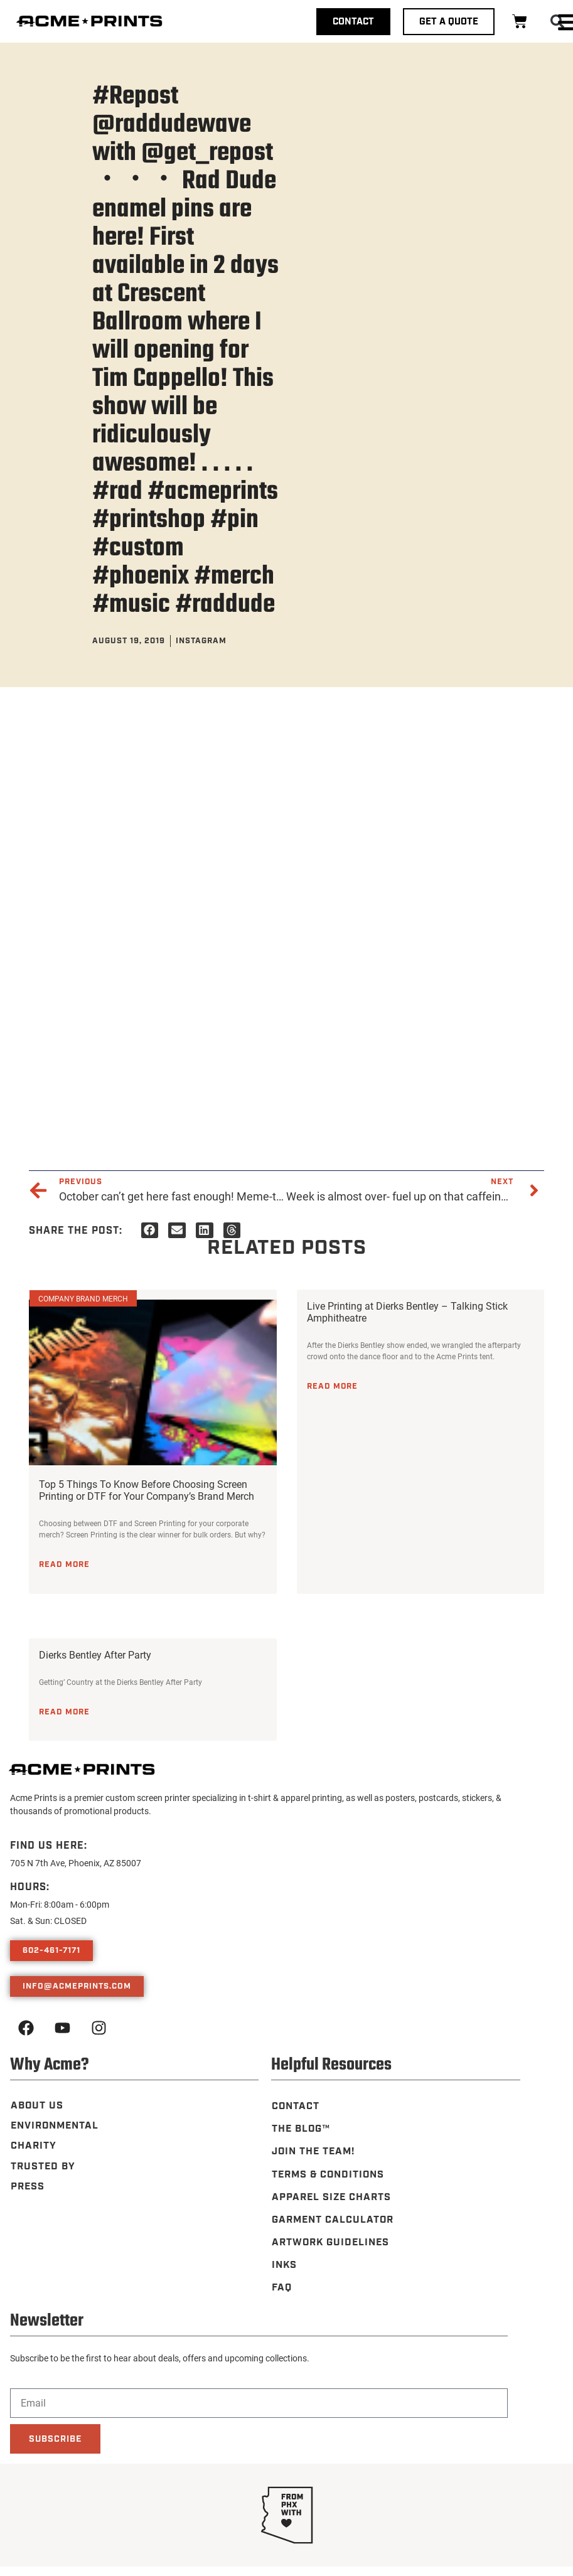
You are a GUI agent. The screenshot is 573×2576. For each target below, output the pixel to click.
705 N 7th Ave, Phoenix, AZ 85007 (75, 1863)
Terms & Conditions (329, 2174)
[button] (150, 1230)
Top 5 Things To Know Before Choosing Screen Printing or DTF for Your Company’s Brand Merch (146, 1489)
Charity (33, 2145)
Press (27, 2185)
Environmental (55, 2125)
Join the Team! (313, 2151)
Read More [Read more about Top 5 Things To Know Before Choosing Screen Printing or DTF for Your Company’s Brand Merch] (64, 1564)
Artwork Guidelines (331, 2241)
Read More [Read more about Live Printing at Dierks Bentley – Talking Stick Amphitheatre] (332, 1386)
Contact (295, 2106)
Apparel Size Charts (331, 2196)
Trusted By (42, 2165)
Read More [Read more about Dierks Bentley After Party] (64, 1712)
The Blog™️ (301, 2128)
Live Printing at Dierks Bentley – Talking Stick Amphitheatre (407, 1311)
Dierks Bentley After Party (95, 1654)
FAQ (281, 2287)
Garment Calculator (333, 2219)
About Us (36, 2105)
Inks (284, 2264)
